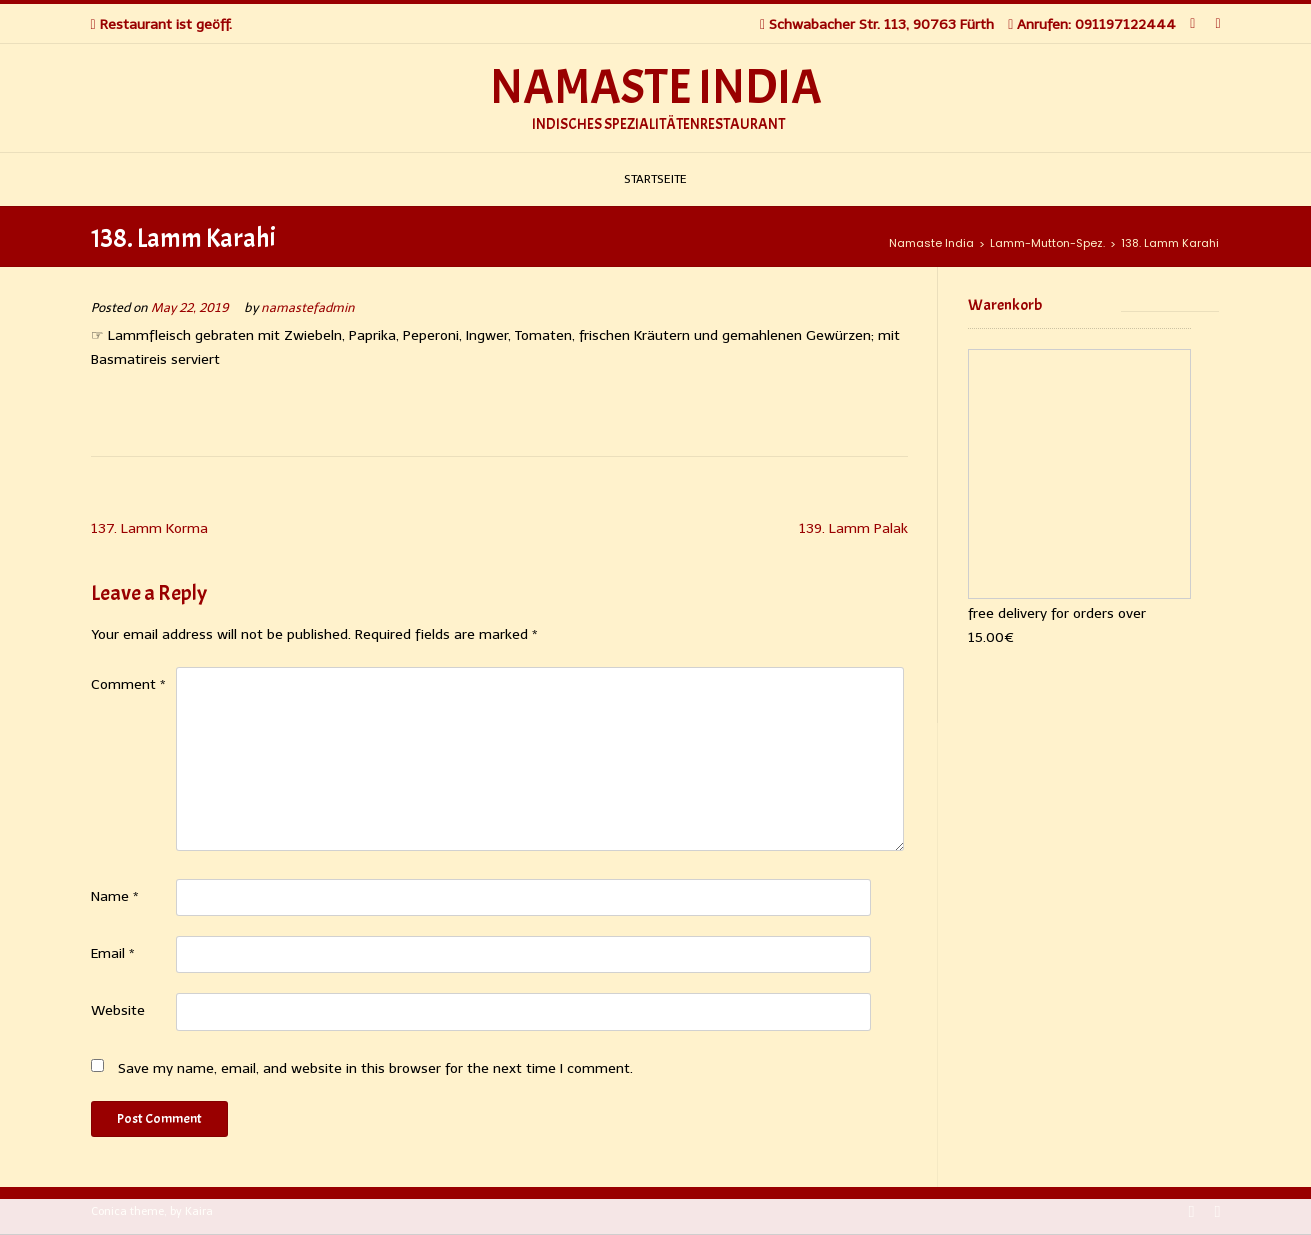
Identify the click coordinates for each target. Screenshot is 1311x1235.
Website (118, 1010)
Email (113, 953)
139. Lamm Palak (853, 528)
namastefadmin (308, 307)
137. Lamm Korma (149, 528)
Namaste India (656, 88)
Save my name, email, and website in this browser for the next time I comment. (375, 1068)
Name (115, 896)
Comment (128, 684)
